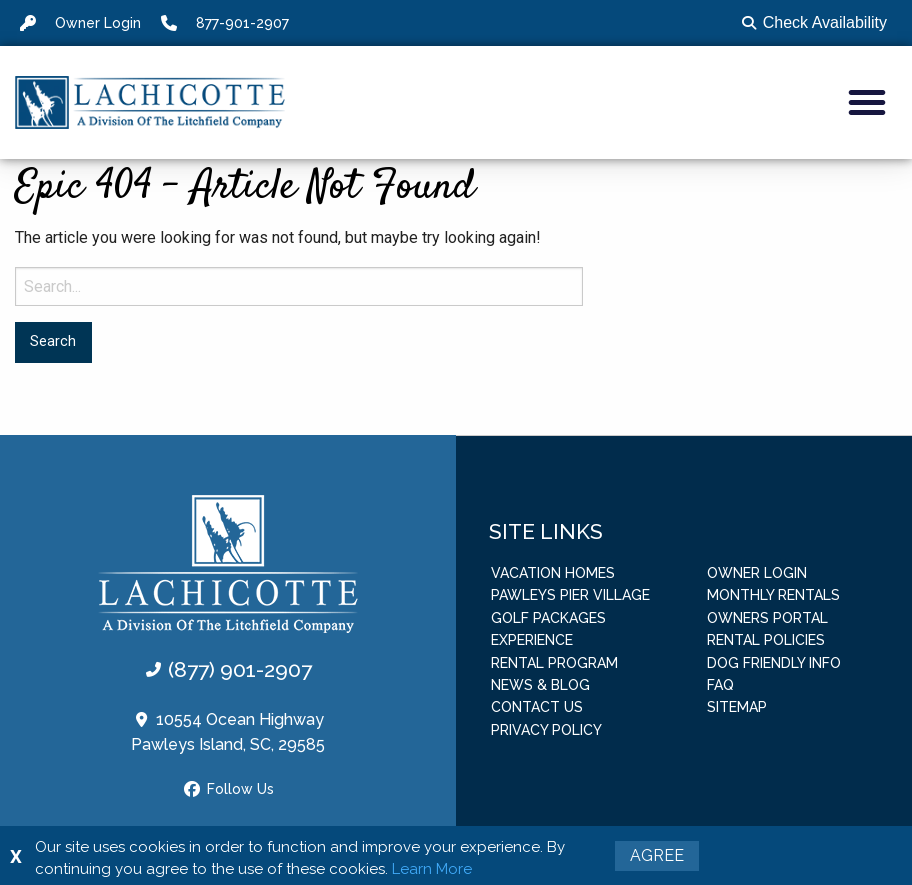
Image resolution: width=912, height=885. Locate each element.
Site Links (546, 530)
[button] (867, 102)
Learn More (432, 869)
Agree (657, 855)
